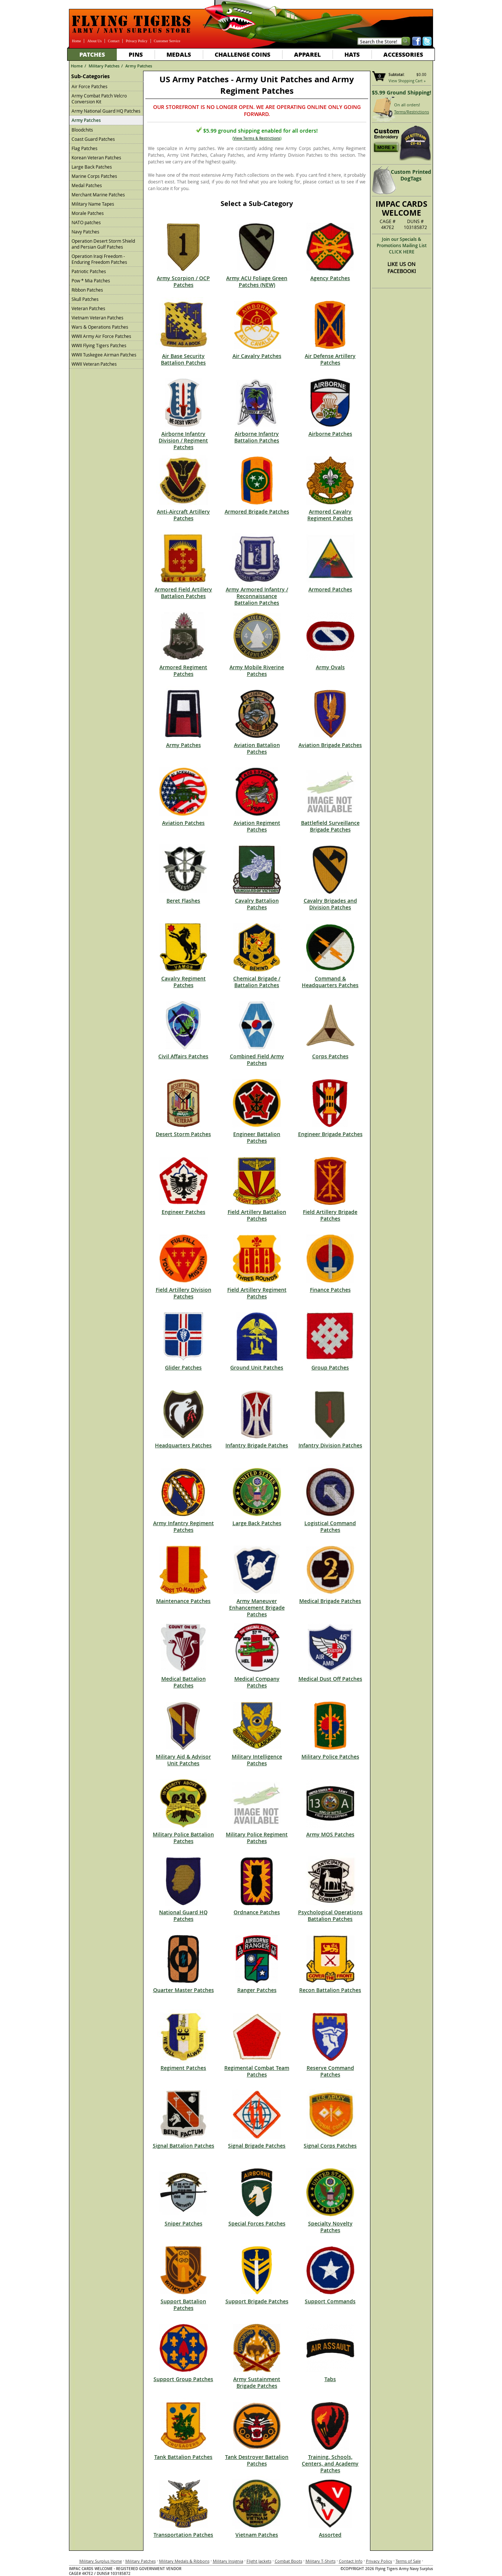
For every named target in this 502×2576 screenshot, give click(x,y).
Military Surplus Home (100, 2561)
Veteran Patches (88, 308)
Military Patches (104, 66)
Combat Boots (288, 2561)
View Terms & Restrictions (257, 138)
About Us (94, 41)
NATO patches (86, 222)
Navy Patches (85, 232)
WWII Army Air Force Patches (101, 336)
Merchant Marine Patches (98, 194)
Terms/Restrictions (411, 111)
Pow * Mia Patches (91, 280)
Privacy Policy (137, 41)
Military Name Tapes (93, 204)
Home (76, 41)
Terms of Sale (408, 2561)
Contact (113, 41)
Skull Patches (85, 299)
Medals (178, 54)
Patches (92, 54)
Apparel (307, 54)
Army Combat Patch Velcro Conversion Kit (99, 98)
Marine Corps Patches (94, 176)
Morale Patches (88, 213)
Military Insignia (228, 2561)
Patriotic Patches (89, 271)
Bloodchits (82, 130)
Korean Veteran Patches (96, 157)
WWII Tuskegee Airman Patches (104, 355)
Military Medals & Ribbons (184, 2561)
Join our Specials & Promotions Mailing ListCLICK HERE (402, 245)
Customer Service (167, 41)
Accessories (403, 54)
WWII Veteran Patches (94, 364)
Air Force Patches (90, 86)
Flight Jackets (259, 2561)
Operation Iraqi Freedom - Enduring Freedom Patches (99, 259)
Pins (136, 54)
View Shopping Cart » (407, 81)
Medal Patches (87, 185)
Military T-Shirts (321, 2561)
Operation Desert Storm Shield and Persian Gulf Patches (103, 244)
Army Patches (138, 66)
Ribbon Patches (87, 290)
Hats (352, 54)
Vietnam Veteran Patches (97, 318)
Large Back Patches (92, 167)
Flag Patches (85, 148)
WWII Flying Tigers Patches (99, 345)
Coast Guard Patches (93, 139)
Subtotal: (397, 74)
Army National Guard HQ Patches (106, 111)
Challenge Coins (242, 54)
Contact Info (351, 2561)
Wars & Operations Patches (100, 327)
